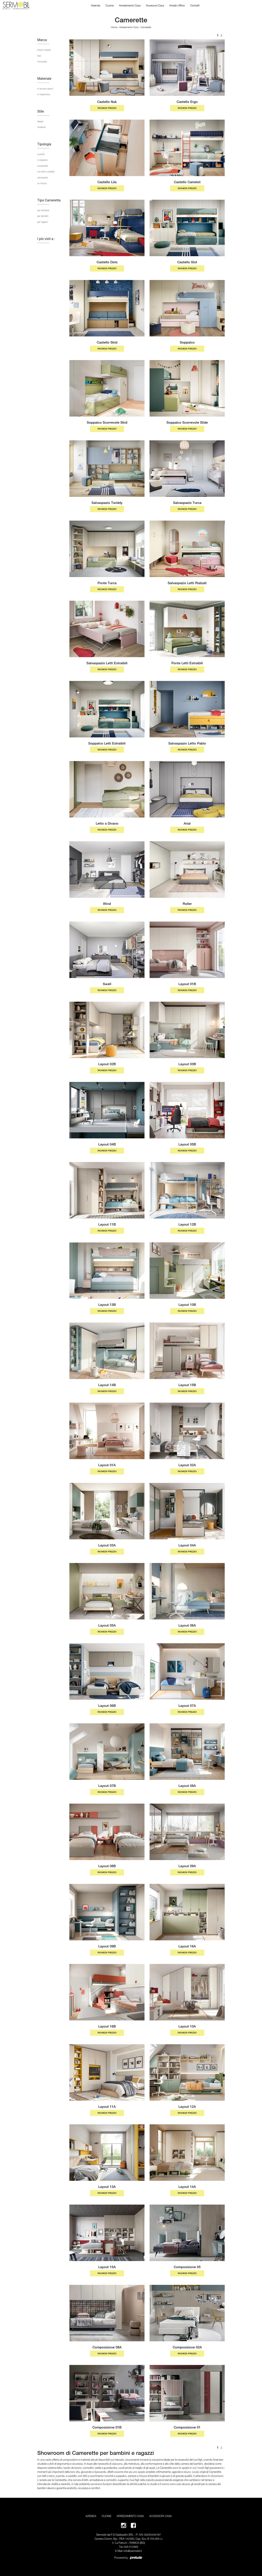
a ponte (41, 154)
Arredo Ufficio (177, 5)
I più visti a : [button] (46, 239)
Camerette (146, 27)
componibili (42, 165)
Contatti (195, 5)
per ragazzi (42, 222)
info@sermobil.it (133, 2550)
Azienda (95, 5)
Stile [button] (40, 111)
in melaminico (43, 94)
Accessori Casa (155, 5)
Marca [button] (42, 40)
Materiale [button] (44, 79)
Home (114, 27)
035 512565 (131, 2546)
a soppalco (42, 159)
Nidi (39, 55)
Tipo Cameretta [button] (49, 200)
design (40, 121)
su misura (41, 183)
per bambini (42, 216)
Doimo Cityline (44, 49)
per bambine (43, 210)
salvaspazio (42, 177)
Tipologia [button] (44, 144)
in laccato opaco (45, 88)
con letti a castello (45, 171)
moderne (41, 127)
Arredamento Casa (130, 5)
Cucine (110, 5)
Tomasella (42, 61)
